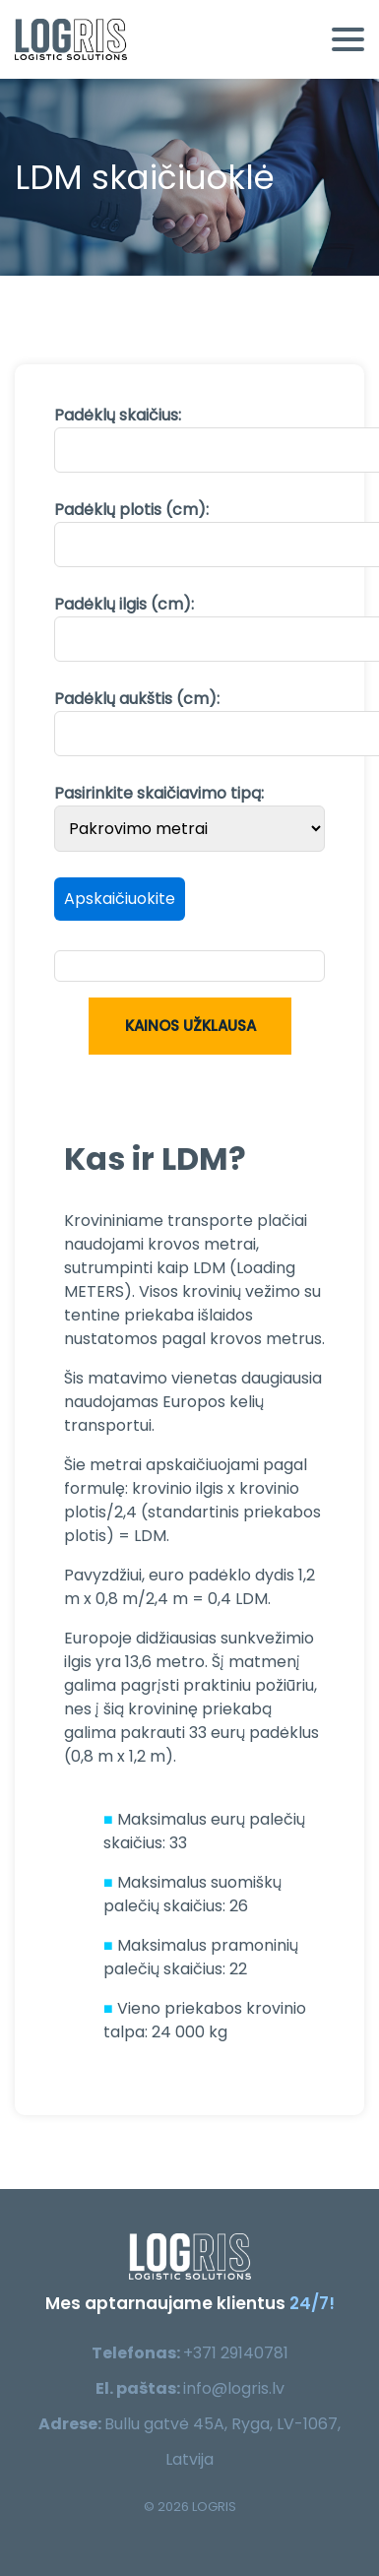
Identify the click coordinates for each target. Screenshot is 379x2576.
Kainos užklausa (189, 1025)
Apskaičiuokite (119, 898)
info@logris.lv (233, 2388)
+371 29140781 (235, 2353)
